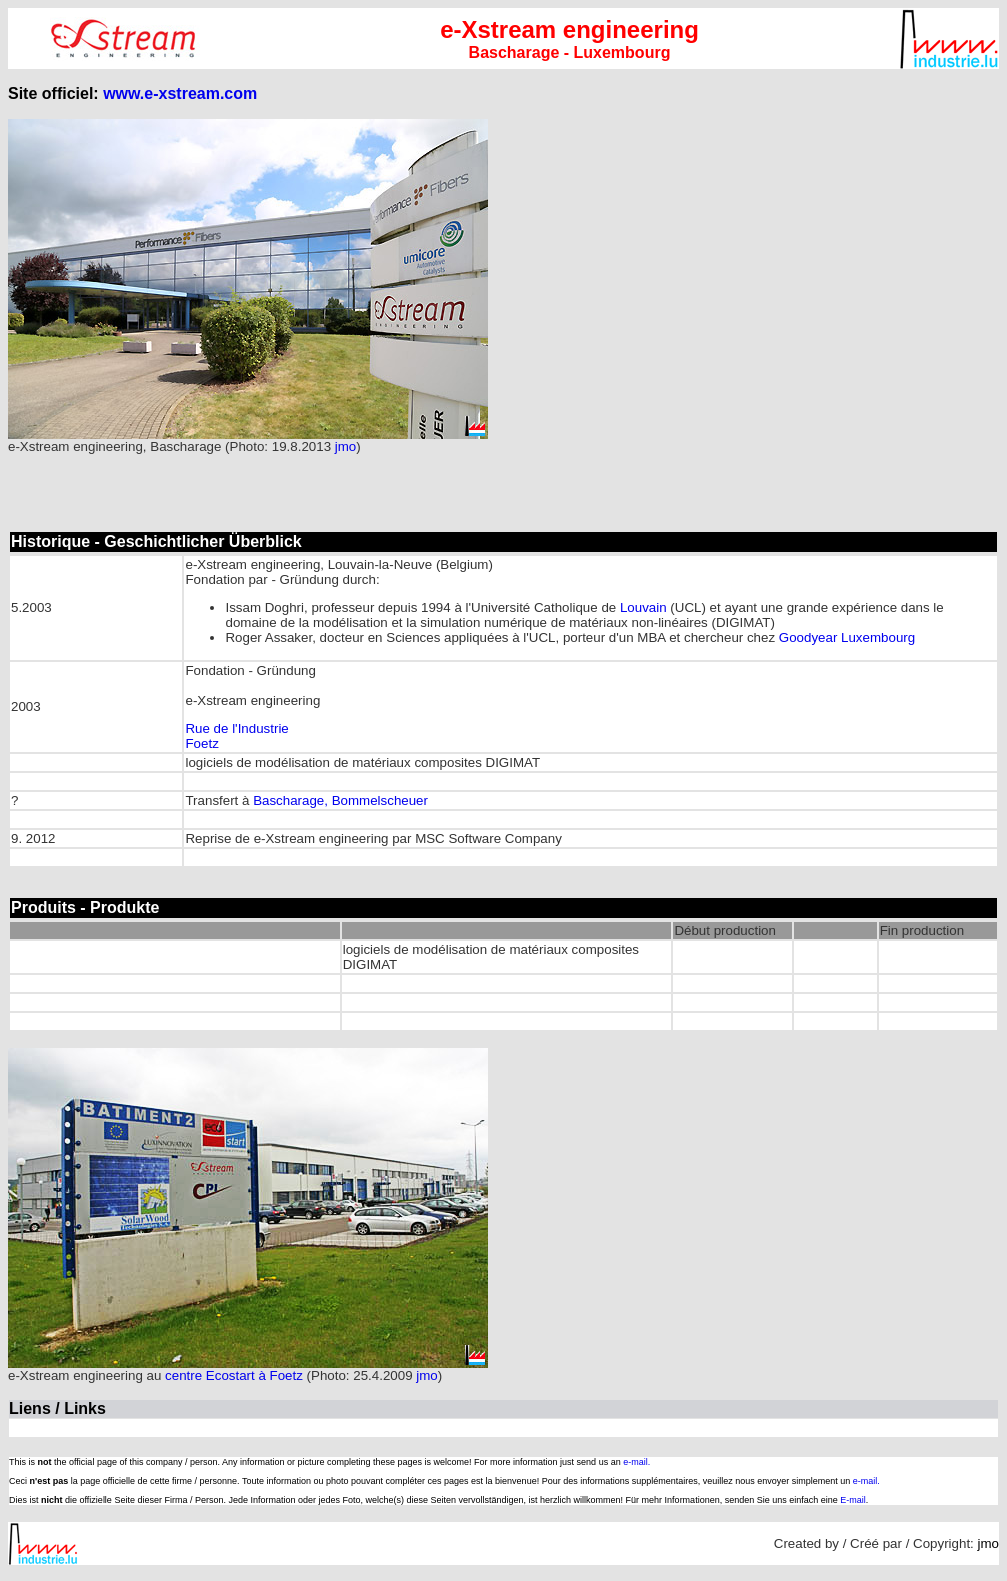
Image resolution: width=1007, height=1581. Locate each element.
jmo (345, 446)
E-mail (853, 1500)
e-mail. (636, 1462)
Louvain (643, 607)
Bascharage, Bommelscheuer (340, 800)
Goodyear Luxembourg (847, 637)
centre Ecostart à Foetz (234, 1375)
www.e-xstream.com (180, 93)
